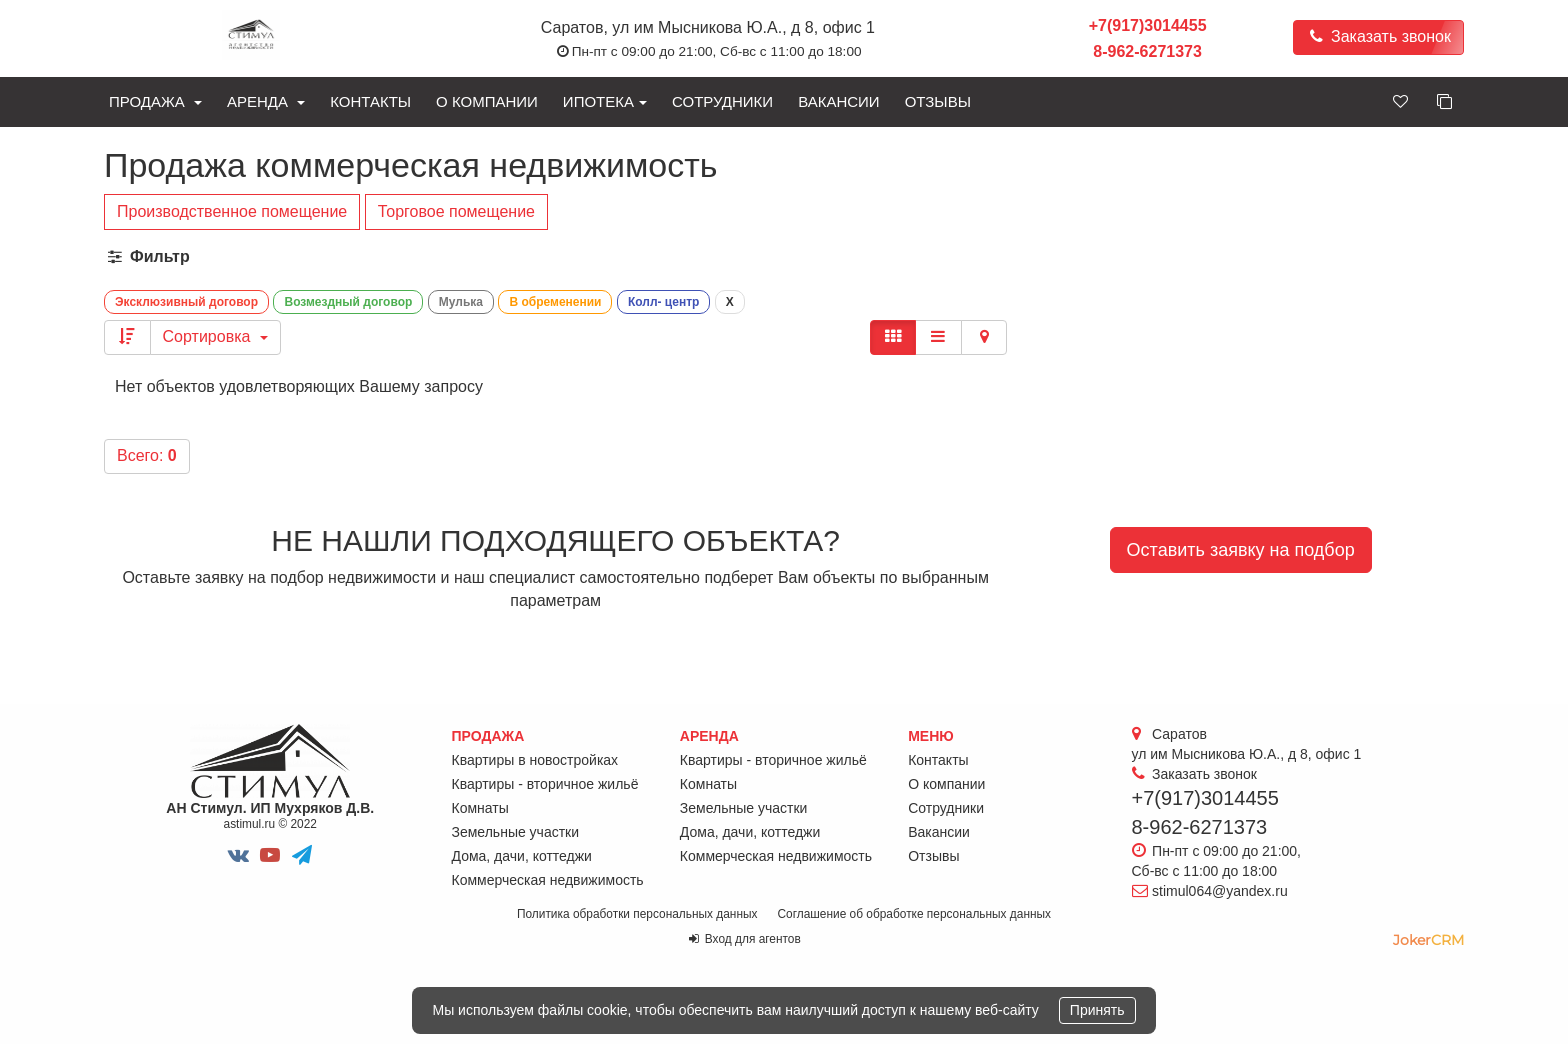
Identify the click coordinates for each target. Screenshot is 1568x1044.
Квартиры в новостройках (535, 760)
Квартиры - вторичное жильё (545, 784)
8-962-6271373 (1147, 51)
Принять (1097, 1010)
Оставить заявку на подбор (1241, 550)
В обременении (555, 302)
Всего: (147, 455)
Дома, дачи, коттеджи (522, 856)
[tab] (784, 257)
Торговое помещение (456, 211)
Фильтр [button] (147, 256)
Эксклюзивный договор (186, 302)
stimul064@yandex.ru (1220, 891)
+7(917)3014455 (1148, 25)
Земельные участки (516, 832)
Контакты (370, 101)
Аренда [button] (266, 101)
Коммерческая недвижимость (548, 880)
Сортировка (215, 336)
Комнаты (480, 808)
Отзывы (938, 101)
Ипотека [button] (605, 101)
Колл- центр (663, 302)
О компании (487, 101)
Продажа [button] (155, 101)
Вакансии (838, 101)
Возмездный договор (348, 302)
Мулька (461, 302)
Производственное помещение (232, 211)
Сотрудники (722, 101)
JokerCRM (1428, 940)
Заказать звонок (1378, 36)
